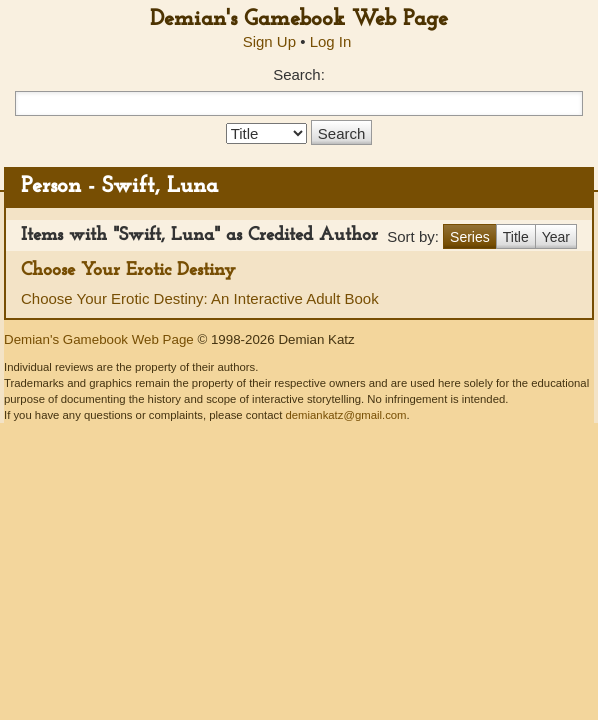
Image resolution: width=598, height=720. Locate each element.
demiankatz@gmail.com (345, 415)
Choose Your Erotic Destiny (128, 270)
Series (470, 237)
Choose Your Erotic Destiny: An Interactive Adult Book (200, 298)
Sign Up (269, 41)
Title (516, 237)
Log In (331, 41)
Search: (299, 74)
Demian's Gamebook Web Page (299, 19)
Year (556, 237)
